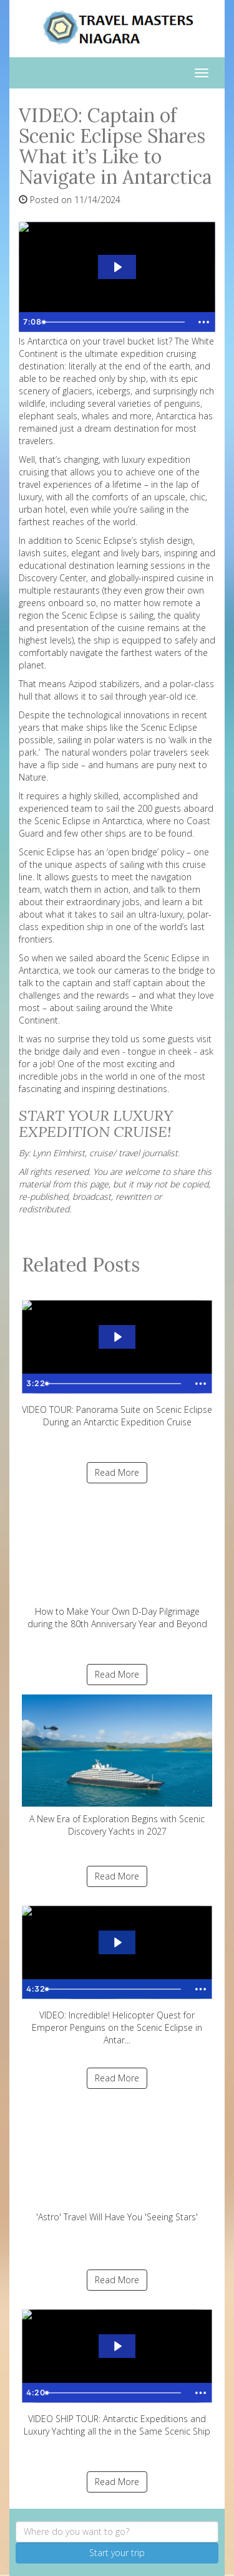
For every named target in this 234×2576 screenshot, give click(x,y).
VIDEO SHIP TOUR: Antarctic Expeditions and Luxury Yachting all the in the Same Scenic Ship (117, 2369)
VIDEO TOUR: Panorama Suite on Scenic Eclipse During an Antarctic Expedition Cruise (117, 1359)
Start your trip (117, 2553)
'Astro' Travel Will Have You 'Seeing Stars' (117, 2160)
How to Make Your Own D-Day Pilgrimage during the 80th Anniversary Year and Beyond (117, 1561)
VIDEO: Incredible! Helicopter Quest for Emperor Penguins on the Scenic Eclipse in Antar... (117, 1971)
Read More (117, 1472)
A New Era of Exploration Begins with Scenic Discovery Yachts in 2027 (117, 1765)
